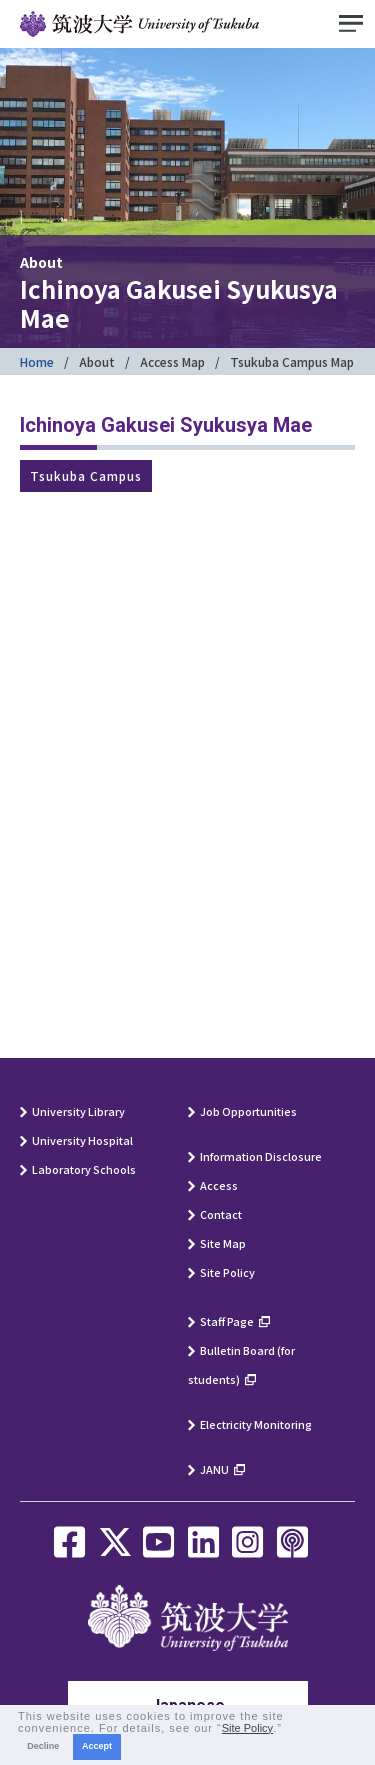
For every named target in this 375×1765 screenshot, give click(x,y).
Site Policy (227, 1272)
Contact (221, 1214)
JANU (214, 1469)
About (97, 361)
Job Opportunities (248, 1111)
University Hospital (82, 1140)
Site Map (223, 1243)
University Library (78, 1111)
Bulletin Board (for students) (241, 1364)
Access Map (172, 361)
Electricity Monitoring (256, 1424)
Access (219, 1185)
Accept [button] (97, 1746)
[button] (288, 1729)
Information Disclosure (261, 1156)
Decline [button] (43, 1746)
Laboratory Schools (84, 1169)
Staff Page (227, 1321)
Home (37, 361)
